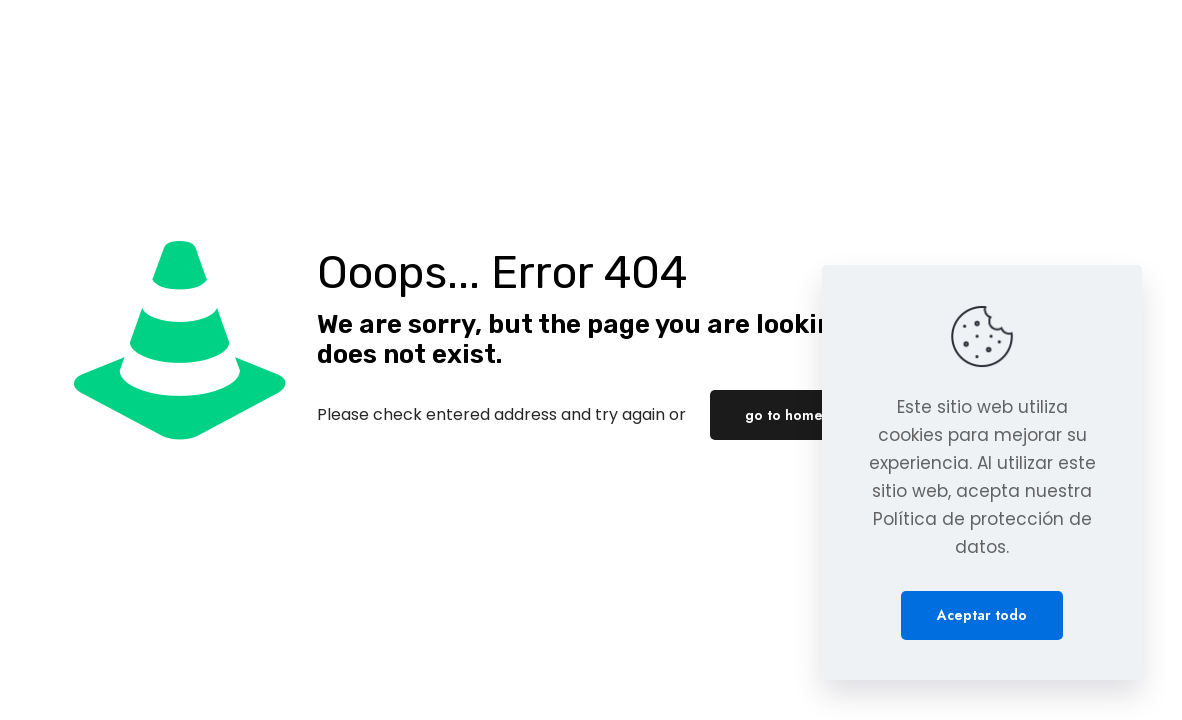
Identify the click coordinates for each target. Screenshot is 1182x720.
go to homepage (801, 415)
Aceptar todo (982, 615)
